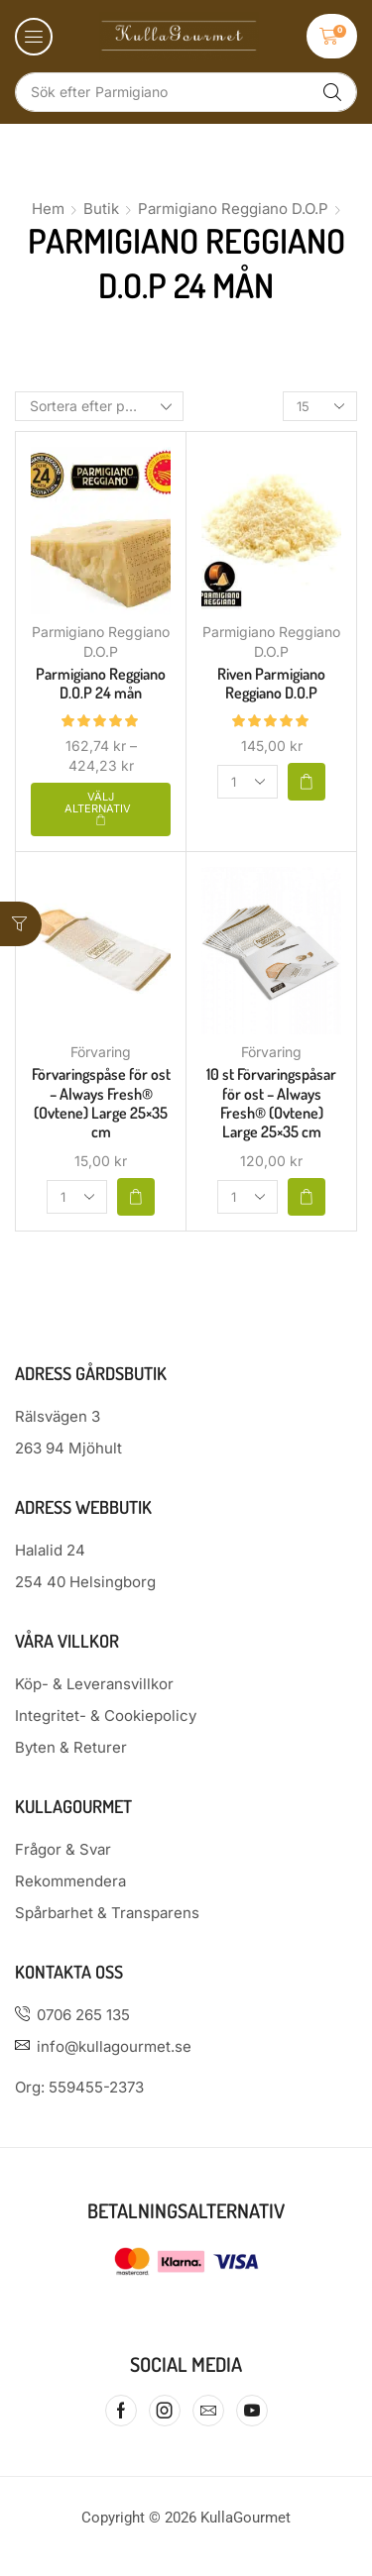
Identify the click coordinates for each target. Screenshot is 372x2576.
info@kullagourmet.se (114, 2046)
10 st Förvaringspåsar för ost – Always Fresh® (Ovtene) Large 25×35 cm (271, 1102)
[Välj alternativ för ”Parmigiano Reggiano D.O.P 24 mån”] (101, 810)
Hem (48, 208)
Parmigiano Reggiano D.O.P (233, 208)
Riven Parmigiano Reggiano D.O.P (271, 683)
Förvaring (100, 1051)
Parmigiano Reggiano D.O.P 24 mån (101, 683)
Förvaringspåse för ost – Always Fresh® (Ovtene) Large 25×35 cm (101, 1102)
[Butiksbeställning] (99, 406)
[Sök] (332, 92)
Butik (101, 208)
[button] (34, 36)
